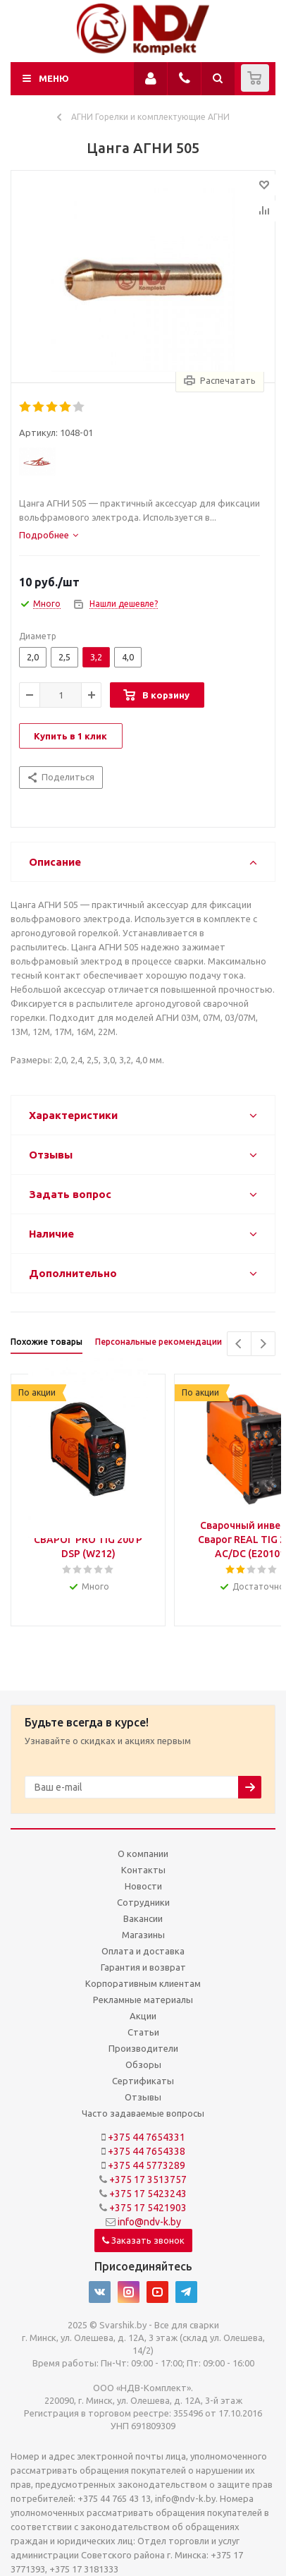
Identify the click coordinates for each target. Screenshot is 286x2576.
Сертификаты (143, 2081)
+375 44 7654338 (146, 2151)
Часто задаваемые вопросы (143, 2113)
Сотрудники (143, 1902)
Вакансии (143, 1918)
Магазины (143, 1935)
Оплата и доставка (143, 1951)
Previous (239, 1343)
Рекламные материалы (143, 1999)
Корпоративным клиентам (143, 1983)
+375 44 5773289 (146, 2165)
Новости (143, 1886)
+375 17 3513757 (148, 2179)
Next (263, 1343)
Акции (143, 2016)
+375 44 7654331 (146, 2137)
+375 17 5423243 (148, 2193)
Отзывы (143, 2097)
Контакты (143, 1870)
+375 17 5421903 (148, 2207)
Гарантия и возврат (143, 1967)
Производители (143, 2048)
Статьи (143, 2032)
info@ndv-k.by (149, 2221)
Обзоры (143, 2064)
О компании (143, 1853)
